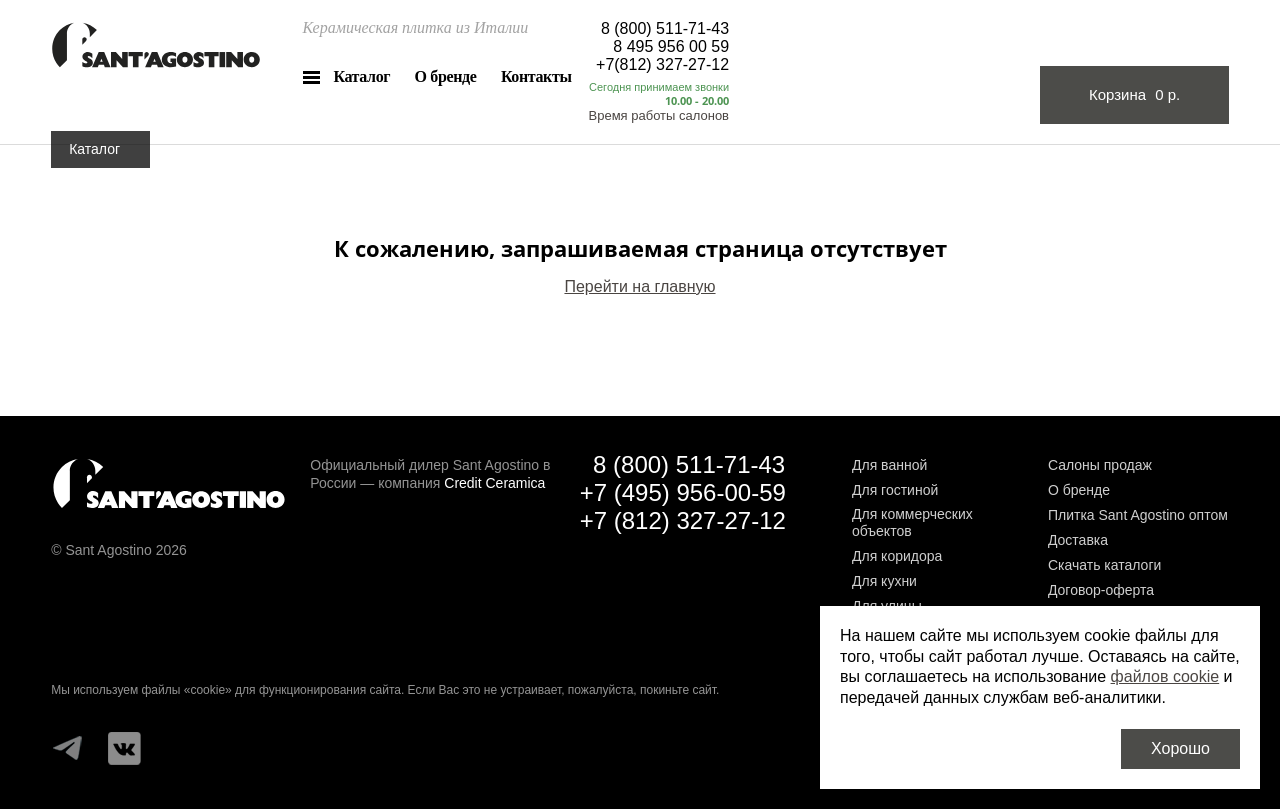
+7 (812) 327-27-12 (683, 520)
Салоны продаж (1100, 465)
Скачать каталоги (1104, 565)
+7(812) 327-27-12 (662, 64)
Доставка (1078, 540)
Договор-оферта (1101, 590)
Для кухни (884, 581)
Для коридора (897, 556)
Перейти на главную (639, 286)
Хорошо (1180, 748)
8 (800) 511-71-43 (665, 28)
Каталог (361, 76)
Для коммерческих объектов (912, 522)
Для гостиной (895, 490)
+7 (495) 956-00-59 (683, 492)
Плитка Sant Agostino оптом (1138, 515)
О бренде (446, 76)
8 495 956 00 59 (671, 46)
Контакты (536, 76)
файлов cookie (1165, 676)
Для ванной (889, 465)
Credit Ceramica (494, 483)
